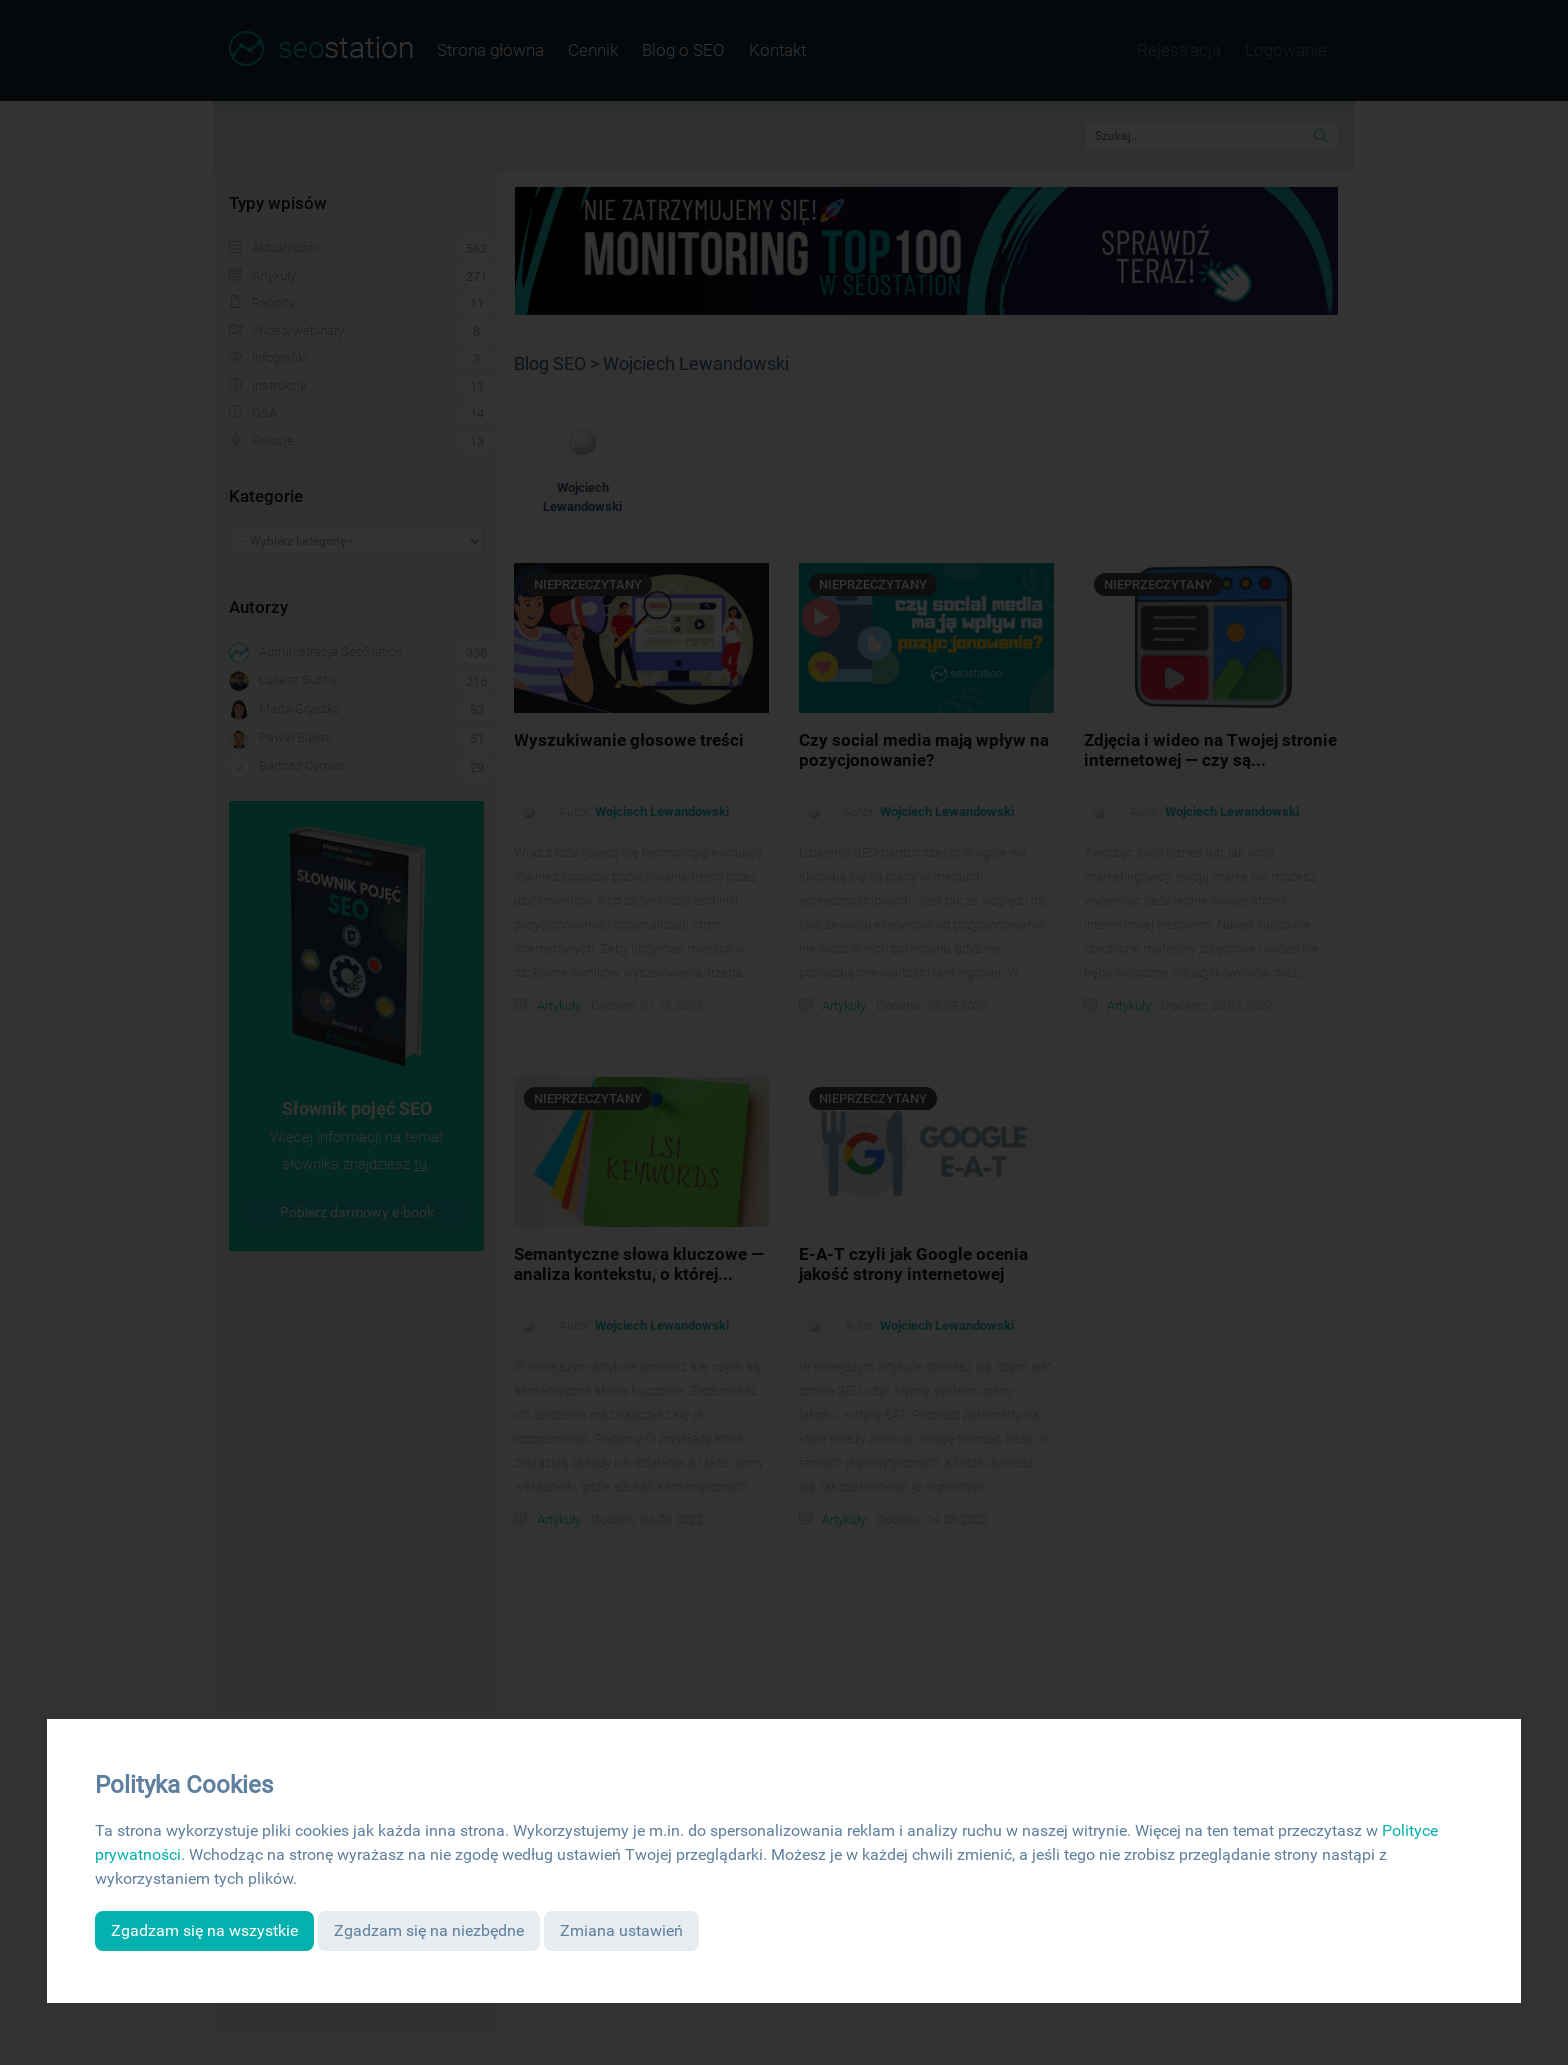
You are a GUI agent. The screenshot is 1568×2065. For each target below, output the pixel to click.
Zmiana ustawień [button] (621, 1930)
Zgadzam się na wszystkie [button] (204, 1930)
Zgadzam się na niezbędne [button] (429, 1930)
